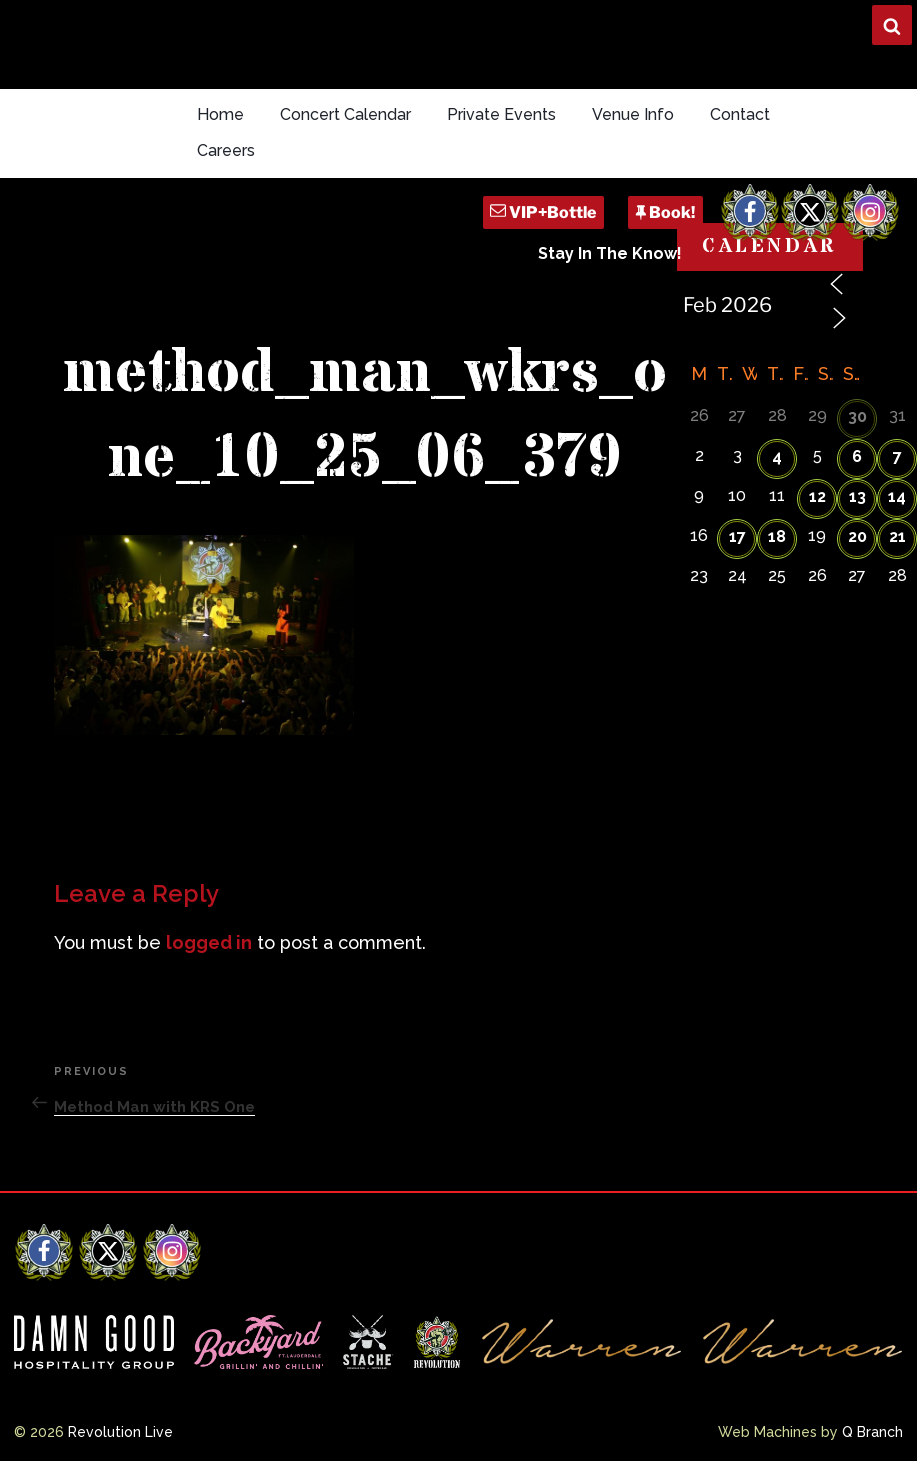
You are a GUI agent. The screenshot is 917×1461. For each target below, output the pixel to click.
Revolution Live (120, 1432)
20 (857, 536)
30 (857, 416)
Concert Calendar (345, 114)
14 (897, 496)
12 (817, 496)
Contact (740, 114)
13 (857, 496)
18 (777, 536)
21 (897, 536)
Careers (226, 150)
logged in (209, 942)
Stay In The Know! (610, 253)
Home (220, 114)
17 (737, 536)
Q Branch (872, 1432)
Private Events (501, 114)
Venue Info (633, 114)
